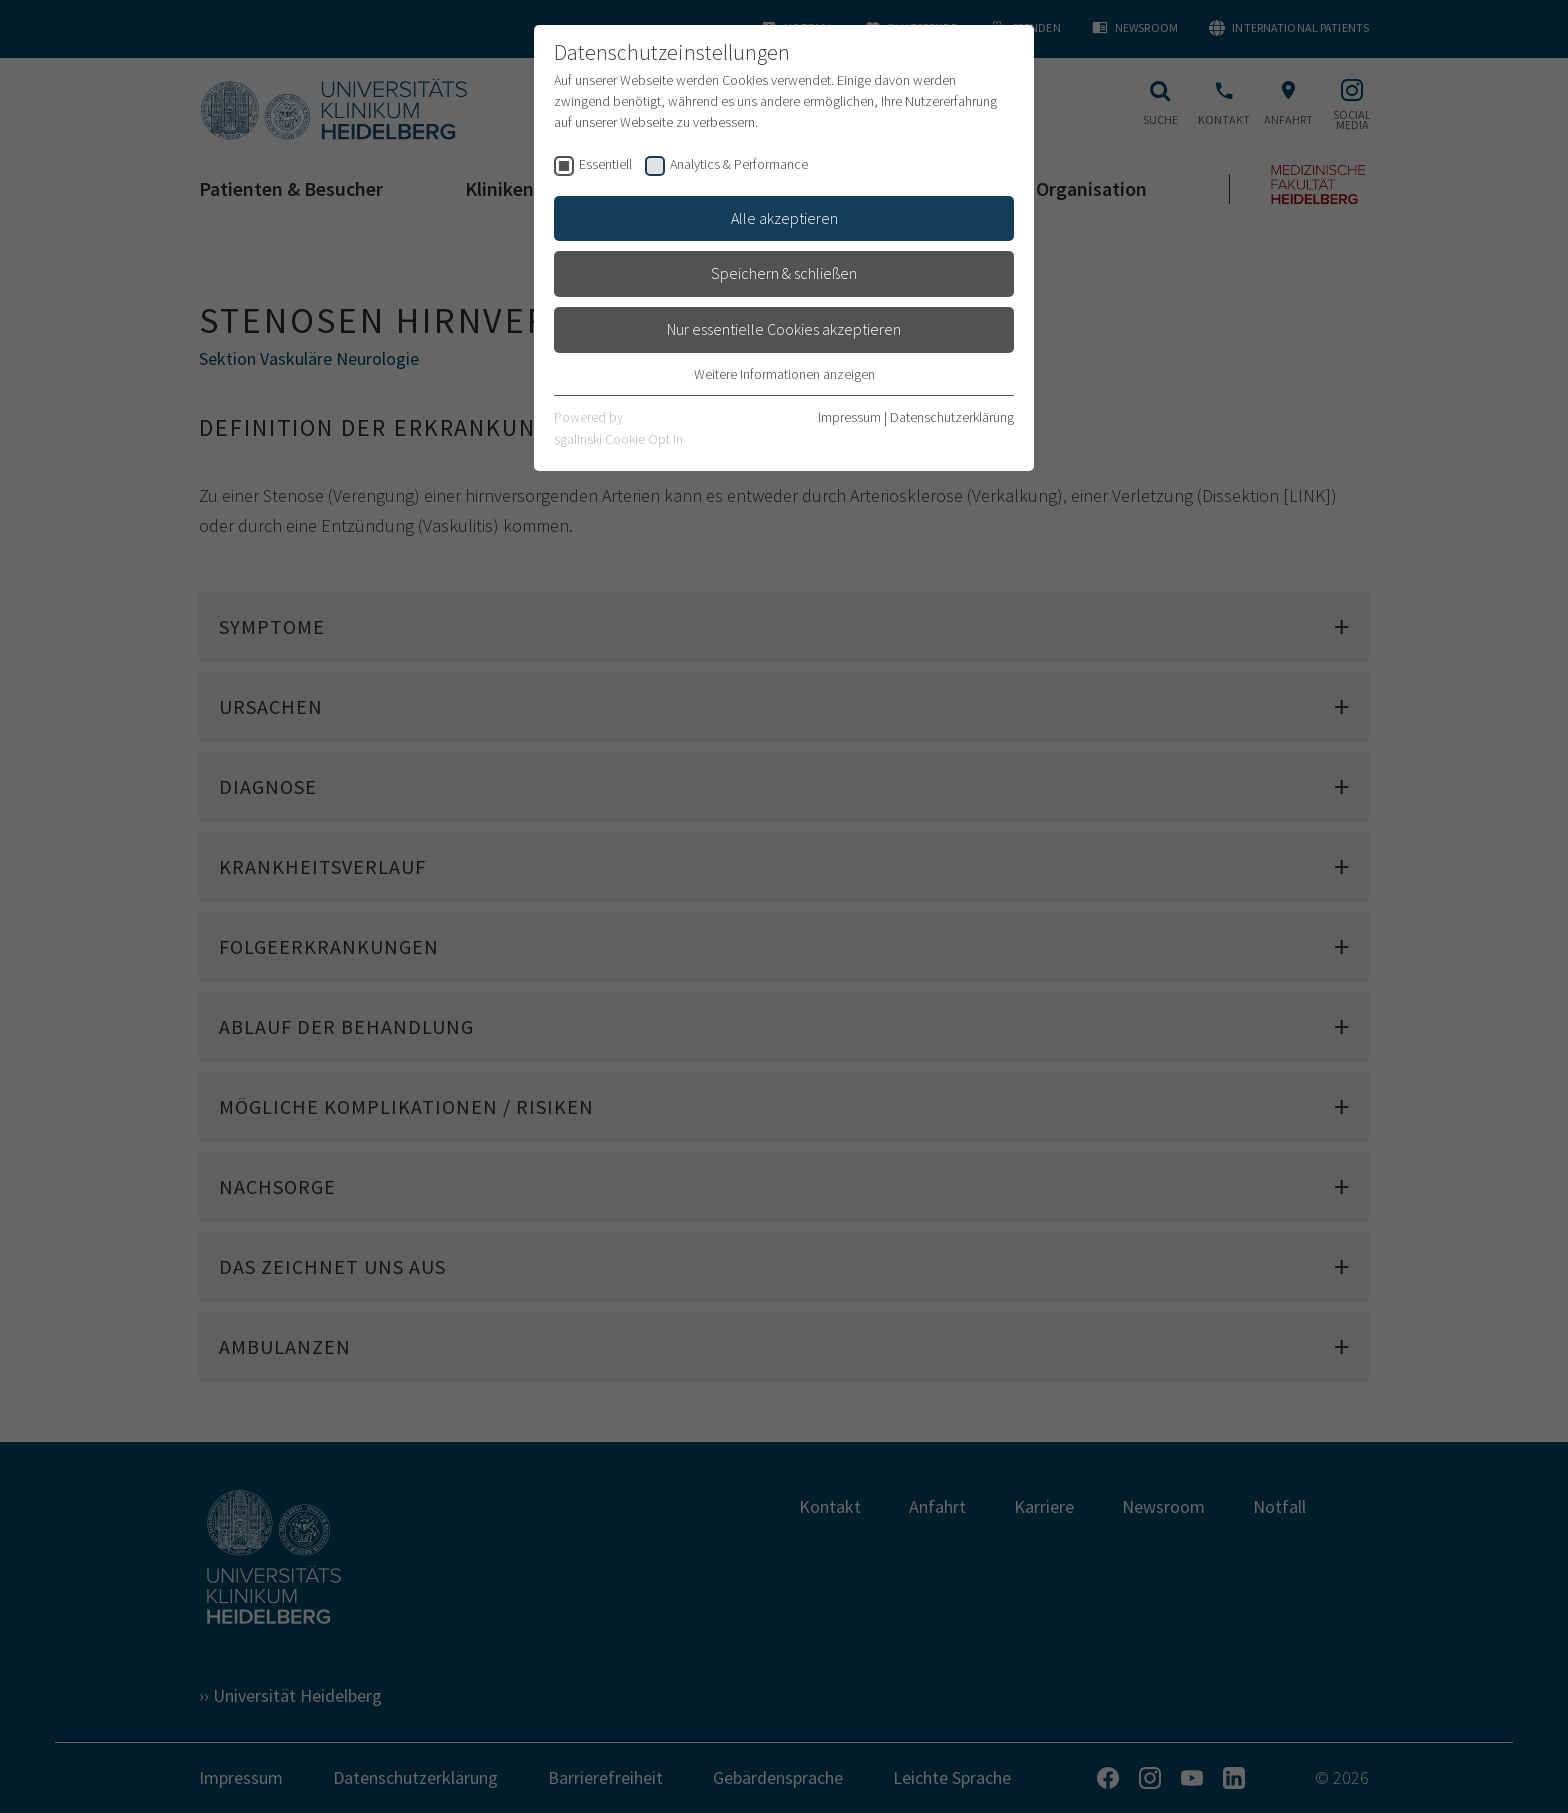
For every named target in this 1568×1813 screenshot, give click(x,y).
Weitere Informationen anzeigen (784, 374)
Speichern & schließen (784, 273)
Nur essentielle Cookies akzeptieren (784, 329)
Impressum (849, 417)
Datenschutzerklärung (952, 417)
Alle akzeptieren (784, 218)
